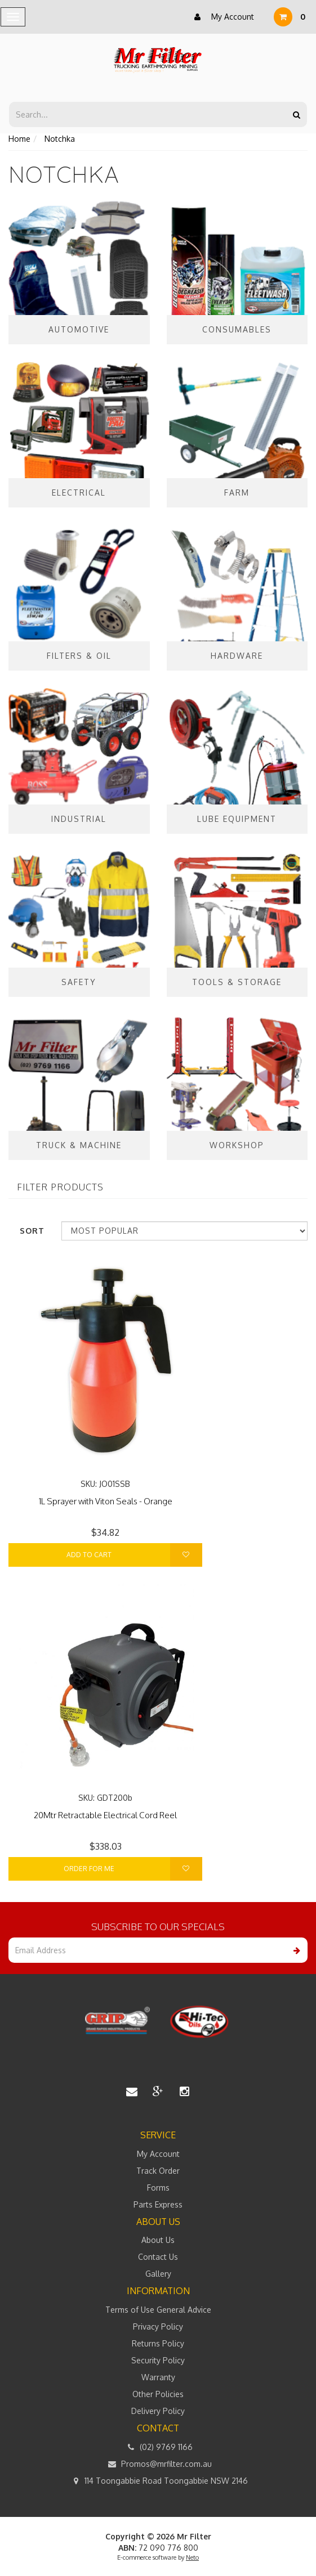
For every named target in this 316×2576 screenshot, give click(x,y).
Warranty (158, 2377)
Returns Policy (158, 2343)
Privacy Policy (158, 2326)
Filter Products (60, 1188)
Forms (158, 2187)
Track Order (158, 2170)
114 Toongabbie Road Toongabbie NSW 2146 (158, 2481)
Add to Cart (89, 1554)
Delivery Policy (158, 2411)
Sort (32, 1230)
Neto (192, 2557)
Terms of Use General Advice (158, 2309)
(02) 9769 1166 (158, 2447)
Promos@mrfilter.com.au (158, 2464)
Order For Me (89, 1868)
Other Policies (158, 2394)
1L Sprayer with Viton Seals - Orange (105, 1501)
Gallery (158, 2273)
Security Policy (158, 2360)
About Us (158, 2240)
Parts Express (158, 2204)
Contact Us (158, 2257)
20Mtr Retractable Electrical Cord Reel (105, 1815)
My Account (221, 16)
